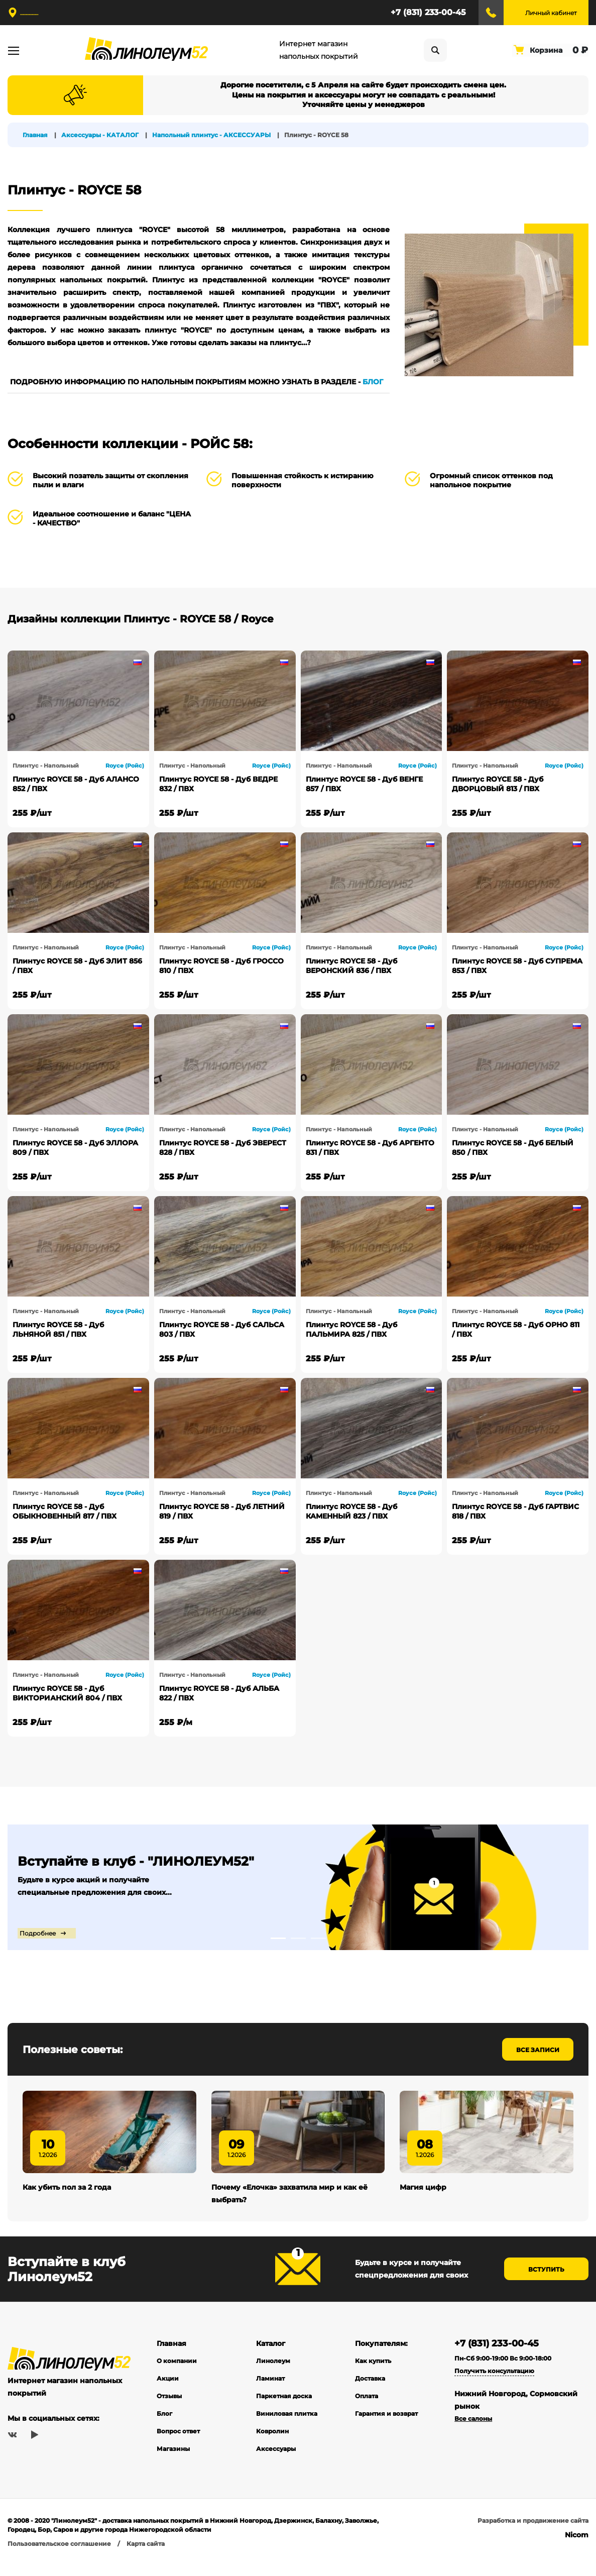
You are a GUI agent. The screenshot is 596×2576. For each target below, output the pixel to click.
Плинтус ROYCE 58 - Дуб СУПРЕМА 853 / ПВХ (517, 965)
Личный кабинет (551, 13)
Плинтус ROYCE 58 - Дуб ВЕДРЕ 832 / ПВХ (218, 784)
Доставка (370, 2393)
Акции (168, 2393)
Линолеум (273, 2376)
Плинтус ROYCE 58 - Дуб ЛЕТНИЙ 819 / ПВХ (222, 1511)
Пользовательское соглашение (59, 2558)
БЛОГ (373, 381)
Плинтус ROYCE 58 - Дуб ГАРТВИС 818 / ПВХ (515, 1511)
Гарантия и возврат (386, 2428)
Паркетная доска (284, 2411)
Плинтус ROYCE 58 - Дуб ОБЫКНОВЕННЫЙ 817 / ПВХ (64, 1511)
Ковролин (272, 2446)
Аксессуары (276, 2463)
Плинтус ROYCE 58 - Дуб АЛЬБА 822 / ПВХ (219, 1693)
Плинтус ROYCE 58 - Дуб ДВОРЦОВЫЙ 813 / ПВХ (497, 784)
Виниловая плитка (286, 2428)
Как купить (373, 2376)
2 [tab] (298, 1938)
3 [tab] (318, 1938)
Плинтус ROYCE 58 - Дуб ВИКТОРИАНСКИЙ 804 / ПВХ (67, 1693)
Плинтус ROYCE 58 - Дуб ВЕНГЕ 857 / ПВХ (364, 784)
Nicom (576, 2549)
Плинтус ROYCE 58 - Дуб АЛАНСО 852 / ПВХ (76, 784)
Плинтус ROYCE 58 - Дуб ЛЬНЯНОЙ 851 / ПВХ (58, 1329)
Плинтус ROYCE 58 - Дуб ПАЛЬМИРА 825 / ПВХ (351, 1329)
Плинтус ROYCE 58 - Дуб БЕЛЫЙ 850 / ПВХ (512, 1147)
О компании (177, 2376)
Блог (164, 2428)
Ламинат (270, 2393)
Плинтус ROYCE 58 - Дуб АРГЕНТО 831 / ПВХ (370, 1147)
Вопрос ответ (178, 2446)
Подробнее (36, 1933)
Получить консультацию (494, 2386)
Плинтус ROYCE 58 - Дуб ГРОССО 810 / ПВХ (221, 965)
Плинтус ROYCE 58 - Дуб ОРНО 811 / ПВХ (515, 1329)
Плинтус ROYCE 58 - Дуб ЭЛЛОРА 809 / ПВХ (75, 1147)
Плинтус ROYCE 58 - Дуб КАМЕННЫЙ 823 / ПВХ (351, 1511)
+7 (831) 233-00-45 (428, 12)
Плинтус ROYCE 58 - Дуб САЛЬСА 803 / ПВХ (221, 1329)
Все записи (537, 2050)
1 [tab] (278, 1938)
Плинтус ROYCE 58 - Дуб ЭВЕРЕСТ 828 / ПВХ (222, 1147)
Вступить (546, 2285)
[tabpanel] (298, 1887)
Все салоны (473, 2433)
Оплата (366, 2411)
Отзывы (169, 2411)
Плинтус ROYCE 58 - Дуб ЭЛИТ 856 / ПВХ (77, 965)
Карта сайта (146, 2558)
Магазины (173, 2463)
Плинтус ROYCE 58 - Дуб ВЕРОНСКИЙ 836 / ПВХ (351, 965)
